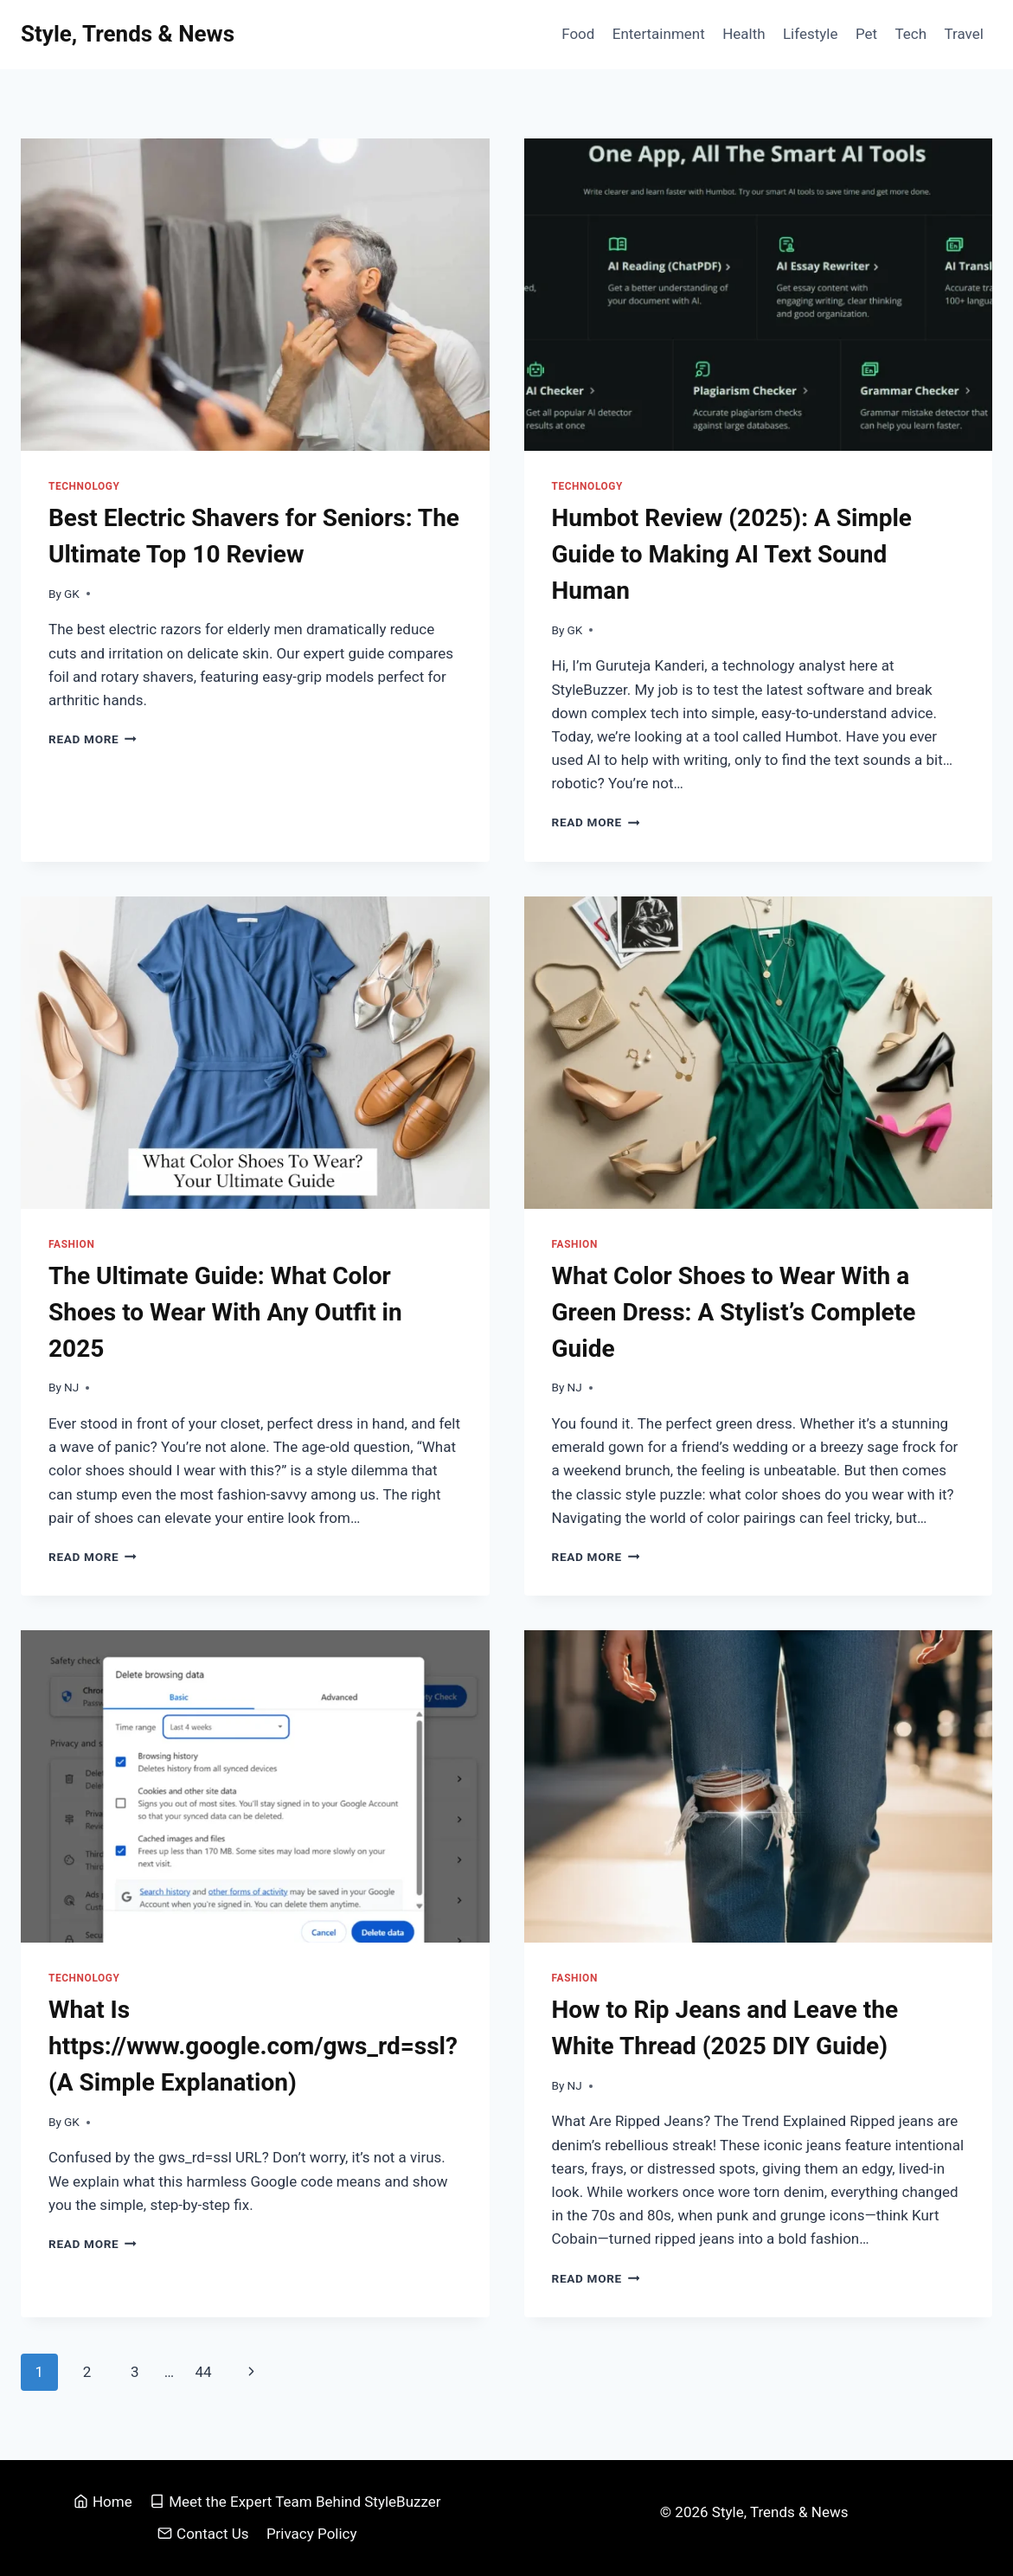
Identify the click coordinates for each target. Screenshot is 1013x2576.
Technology (84, 486)
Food (577, 33)
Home (103, 2501)
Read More (92, 739)
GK (72, 594)
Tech (910, 33)
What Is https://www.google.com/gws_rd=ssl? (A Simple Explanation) (253, 2046)
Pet (866, 33)
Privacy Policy (311, 2533)
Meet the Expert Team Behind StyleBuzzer (295, 2501)
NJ (71, 1387)
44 (203, 2371)
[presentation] (255, 294)
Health (743, 33)
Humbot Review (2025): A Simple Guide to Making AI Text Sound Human (732, 554)
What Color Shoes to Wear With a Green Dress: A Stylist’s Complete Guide (734, 1312)
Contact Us (203, 2533)
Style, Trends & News (782, 2512)
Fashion (71, 1244)
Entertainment (658, 33)
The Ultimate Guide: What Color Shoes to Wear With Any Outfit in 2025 (225, 1312)
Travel (963, 33)
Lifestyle (810, 33)
